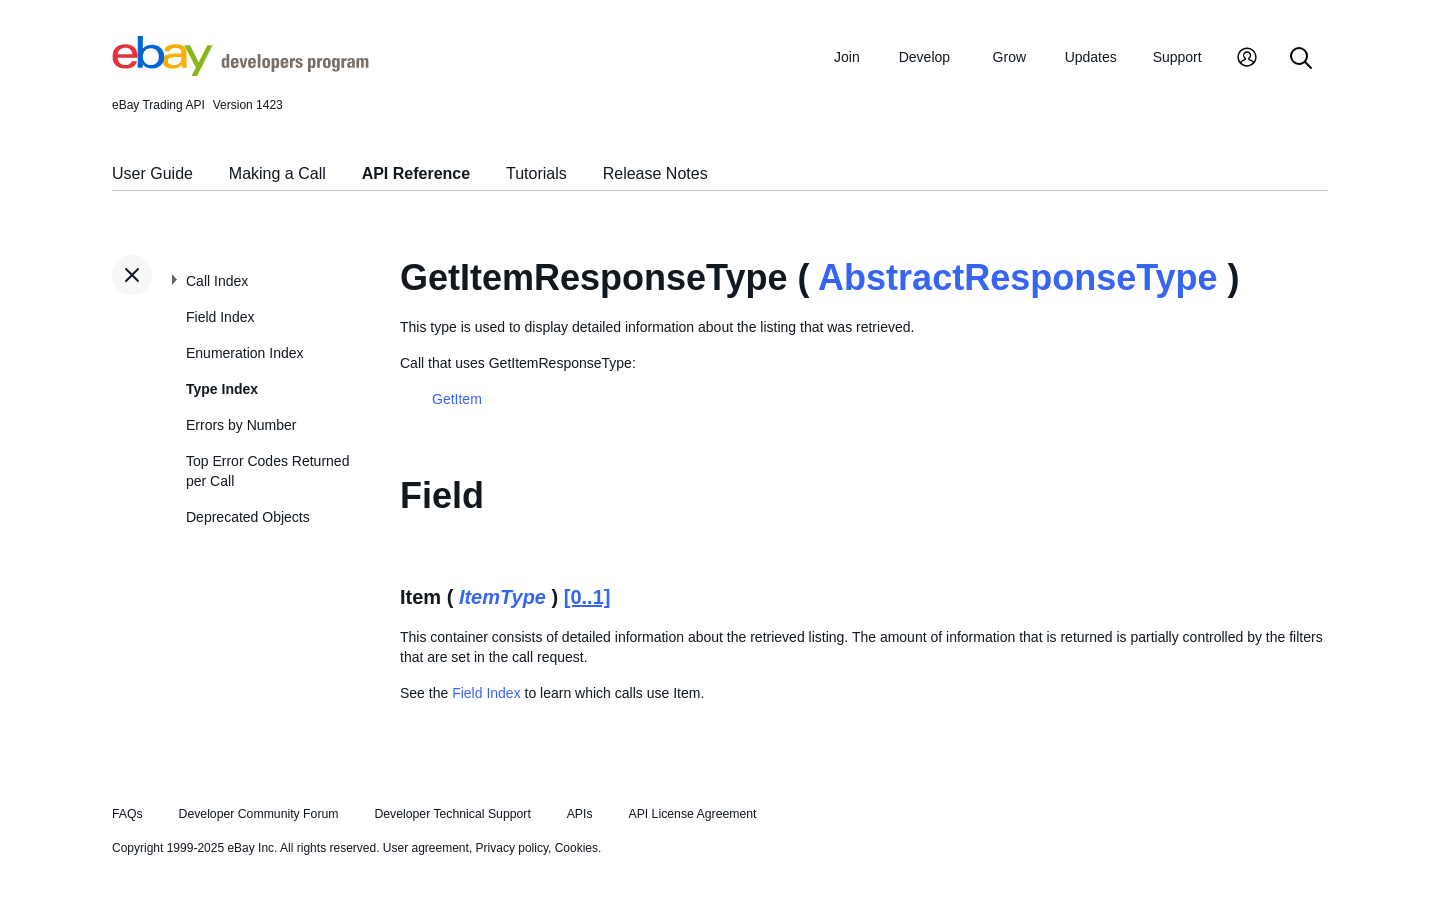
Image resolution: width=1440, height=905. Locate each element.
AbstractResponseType (1017, 277)
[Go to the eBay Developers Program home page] (240, 71)
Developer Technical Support (452, 814)
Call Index (217, 281)
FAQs (127, 814)
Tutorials (536, 173)
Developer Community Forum (259, 814)
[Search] (1301, 59)
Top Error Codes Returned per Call (267, 471)
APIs (580, 814)
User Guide (152, 173)
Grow (1009, 57)
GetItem (457, 399)
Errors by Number (241, 425)
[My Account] (1247, 59)
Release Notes (655, 173)
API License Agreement (692, 814)
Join (847, 57)
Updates (1091, 57)
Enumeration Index (245, 353)
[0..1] (587, 597)
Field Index (220, 317)
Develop (924, 57)
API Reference (416, 173)
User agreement (426, 848)
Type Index (222, 389)
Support (1177, 57)
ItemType (502, 597)
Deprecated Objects (248, 517)
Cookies (576, 848)
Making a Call (277, 173)
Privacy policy (512, 848)
